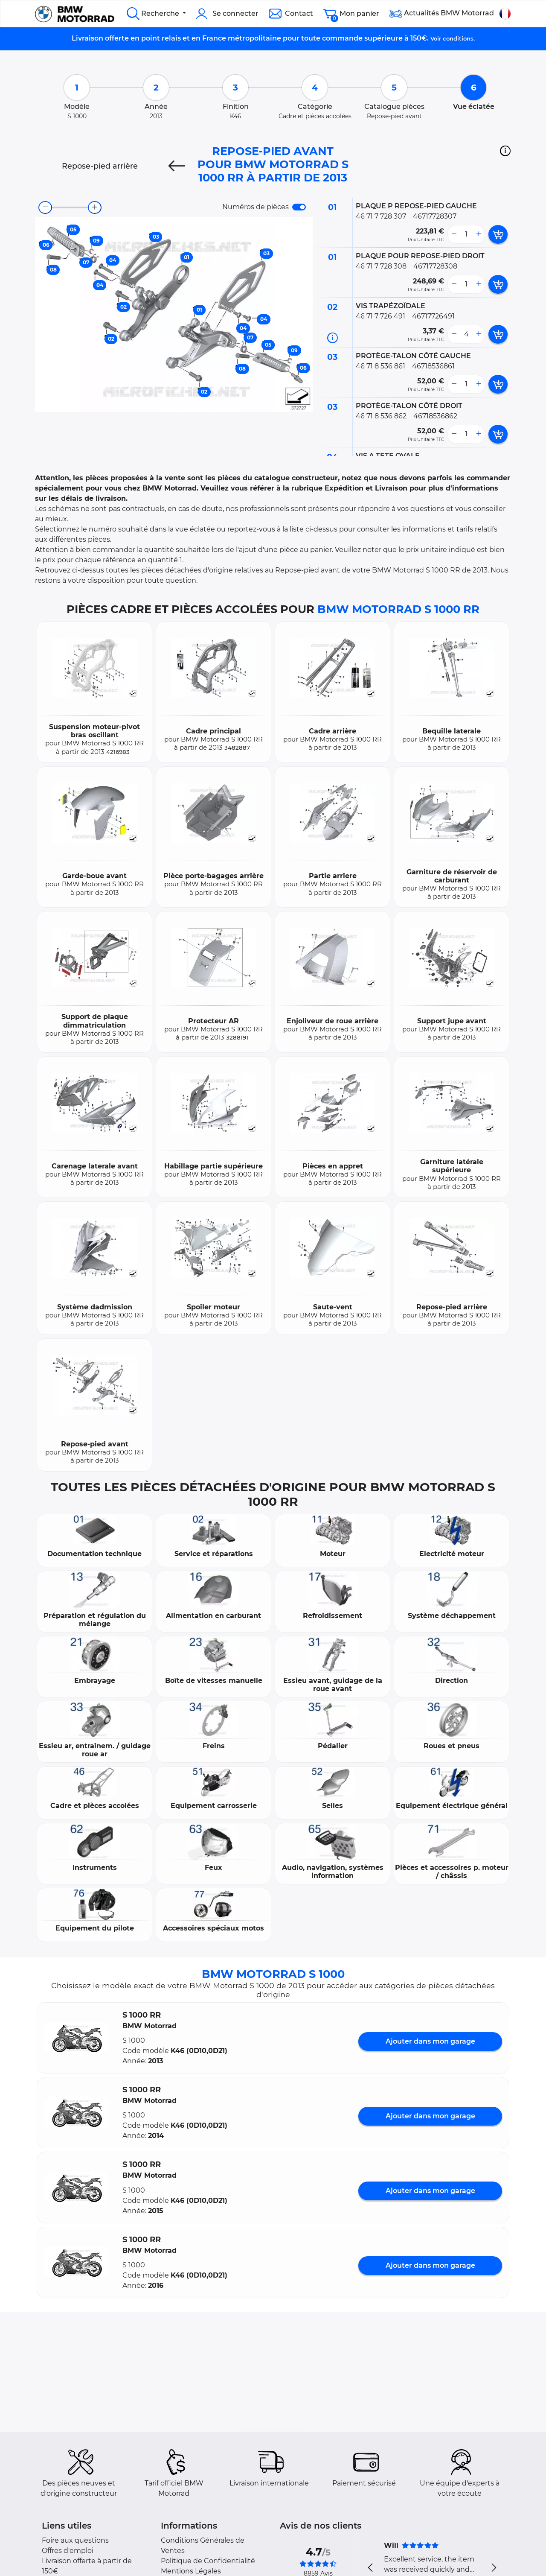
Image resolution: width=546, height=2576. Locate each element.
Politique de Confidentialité (208, 2561)
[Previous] (176, 166)
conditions (458, 38)
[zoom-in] (95, 207)
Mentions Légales (191, 2571)
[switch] (299, 207)
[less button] (453, 234)
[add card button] (498, 234)
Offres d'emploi (67, 2551)
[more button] (478, 234)
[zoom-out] (45, 207)
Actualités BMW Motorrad (441, 13)
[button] (505, 150)
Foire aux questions (75, 2540)
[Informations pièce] (332, 338)
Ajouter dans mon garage (430, 2041)
